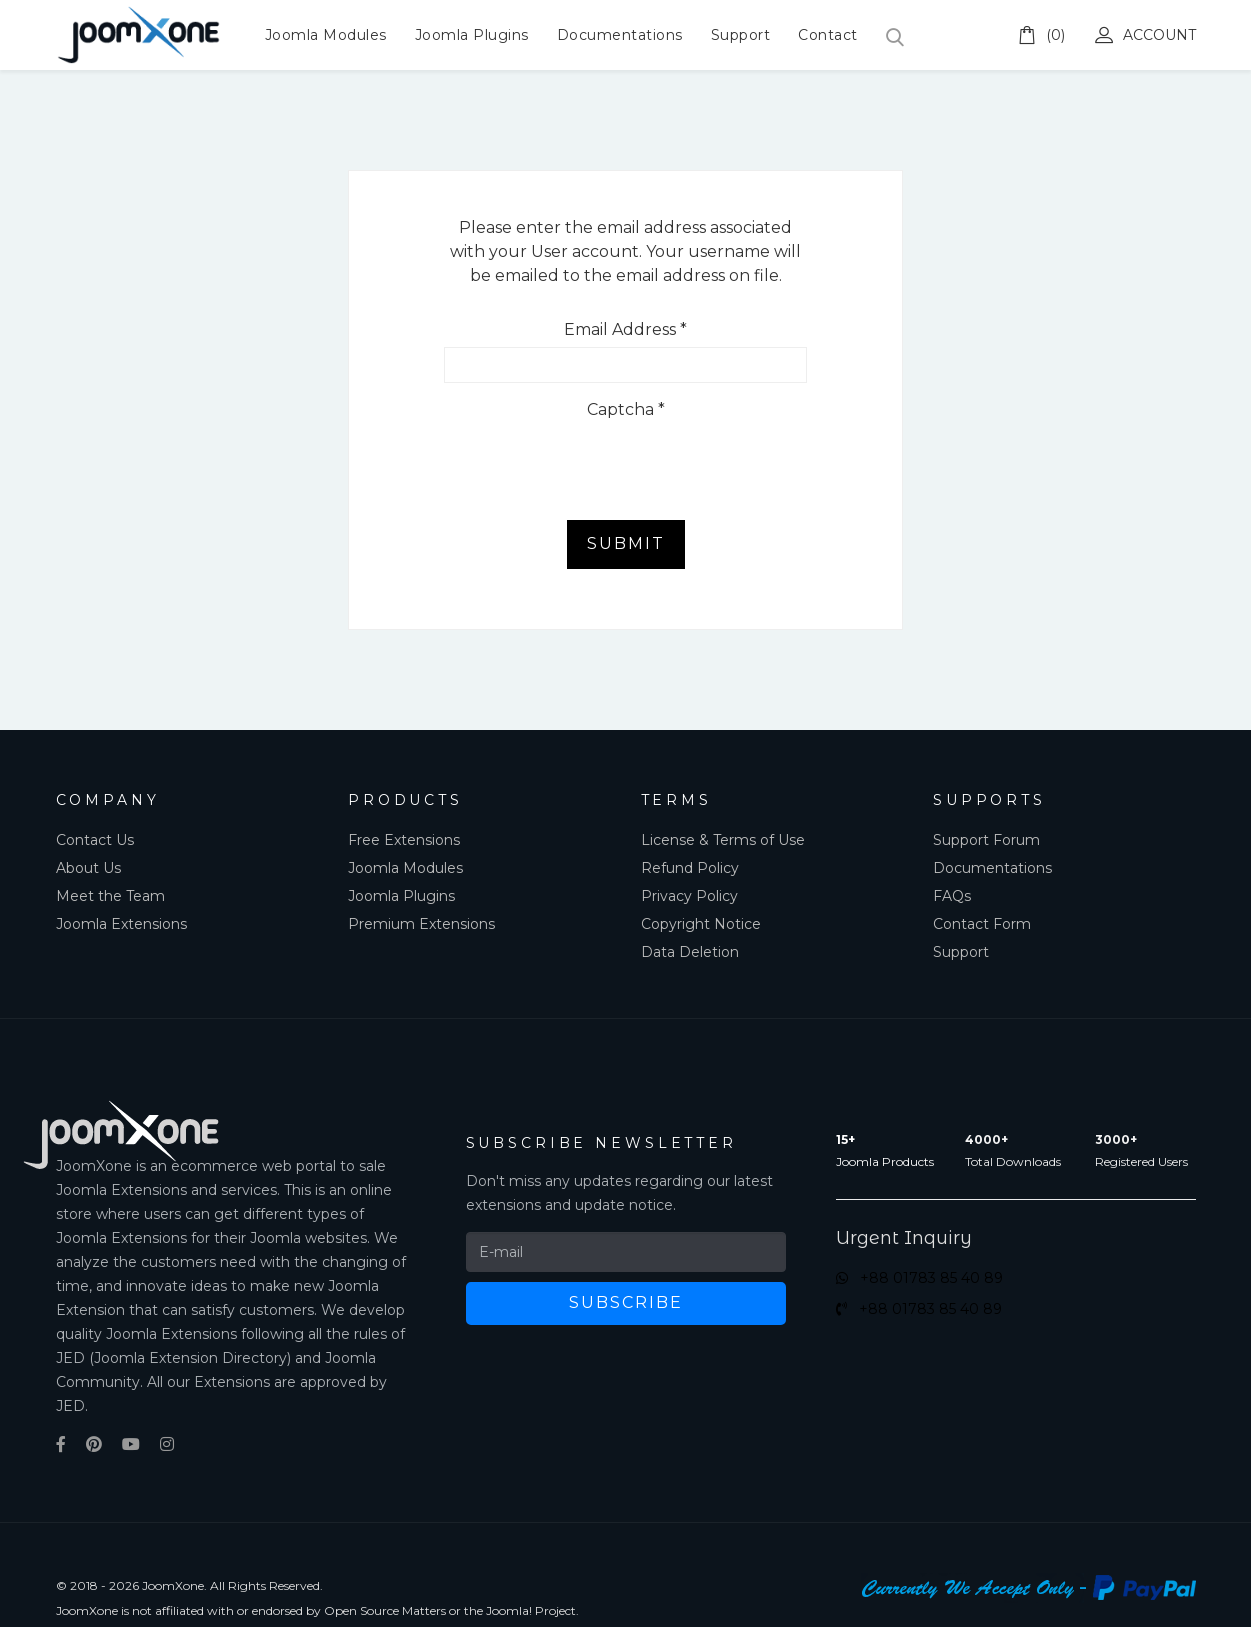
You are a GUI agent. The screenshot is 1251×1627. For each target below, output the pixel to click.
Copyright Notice (701, 924)
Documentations (620, 35)
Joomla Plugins (472, 35)
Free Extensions (404, 840)
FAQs (952, 896)
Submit (626, 543)
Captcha (626, 409)
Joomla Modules (326, 35)
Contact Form (982, 924)
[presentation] (596, 466)
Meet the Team (110, 896)
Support (741, 35)
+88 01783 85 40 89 (919, 1278)
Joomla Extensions (121, 924)
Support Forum (986, 840)
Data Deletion (690, 952)
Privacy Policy (689, 896)
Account (1145, 35)
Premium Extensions (421, 924)
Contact (828, 35)
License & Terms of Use (723, 840)
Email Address (625, 329)
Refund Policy (690, 868)
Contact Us (95, 840)
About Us (88, 868)
